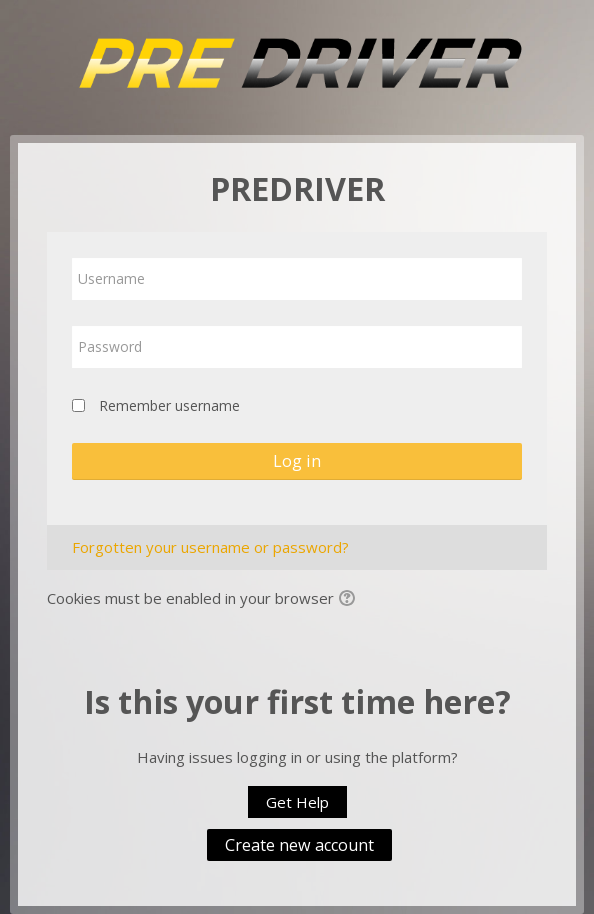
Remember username (169, 405)
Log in (297, 461)
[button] (350, 600)
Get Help (297, 802)
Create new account (299, 845)
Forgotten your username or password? (210, 547)
